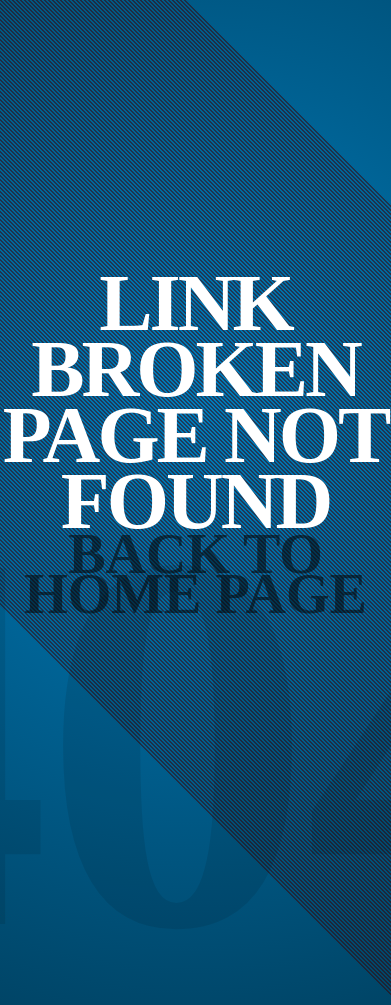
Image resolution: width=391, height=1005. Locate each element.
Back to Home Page (195, 574)
